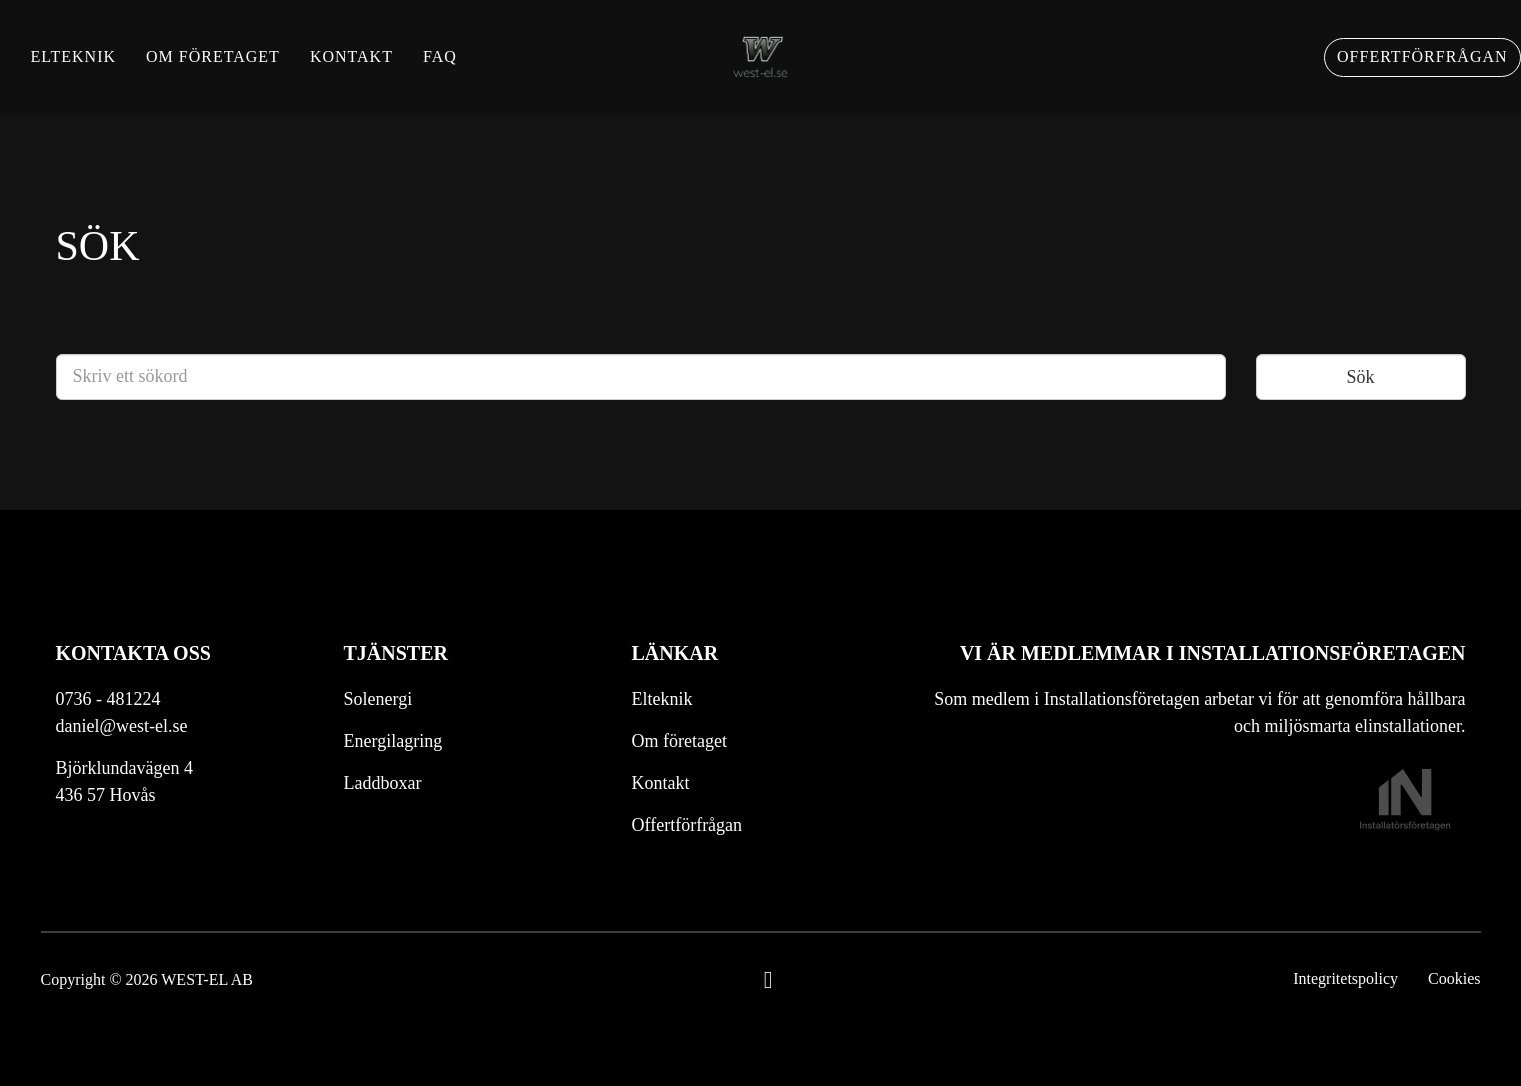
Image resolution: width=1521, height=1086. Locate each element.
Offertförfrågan (1392, 69)
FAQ (470, 69)
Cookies (1454, 978)
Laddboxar (383, 783)
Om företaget (243, 69)
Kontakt (380, 69)
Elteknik (103, 69)
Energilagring (393, 741)
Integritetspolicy (1345, 978)
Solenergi (378, 699)
